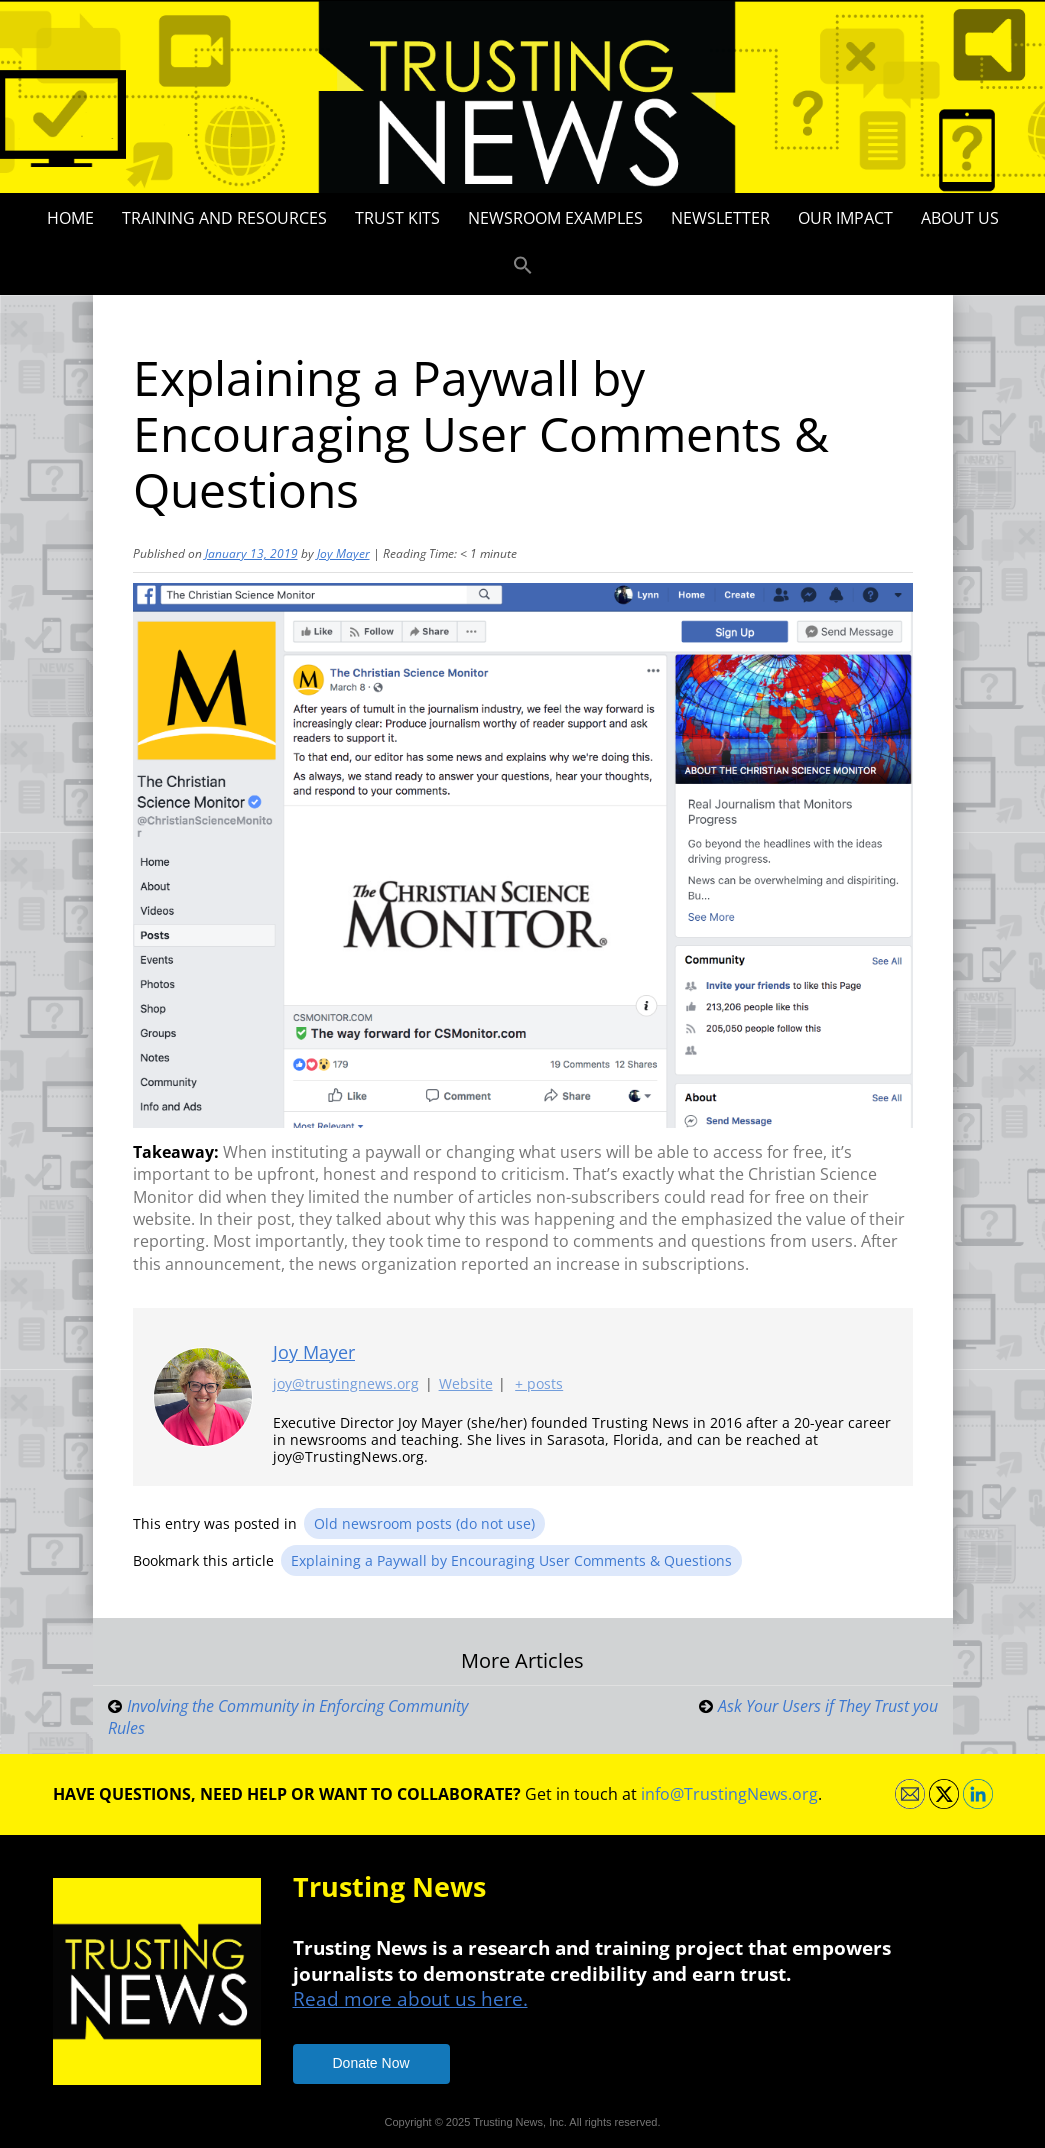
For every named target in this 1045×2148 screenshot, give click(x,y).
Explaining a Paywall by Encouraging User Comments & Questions (511, 1560)
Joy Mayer (343, 553)
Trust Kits (397, 218)
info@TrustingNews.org (729, 1794)
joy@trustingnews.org (346, 1383)
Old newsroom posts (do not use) (424, 1523)
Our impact (845, 218)
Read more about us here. (410, 1998)
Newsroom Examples (555, 218)
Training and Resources (224, 218)
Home (70, 218)
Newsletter (720, 218)
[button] (523, 266)
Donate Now (371, 2063)
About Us (960, 218)
